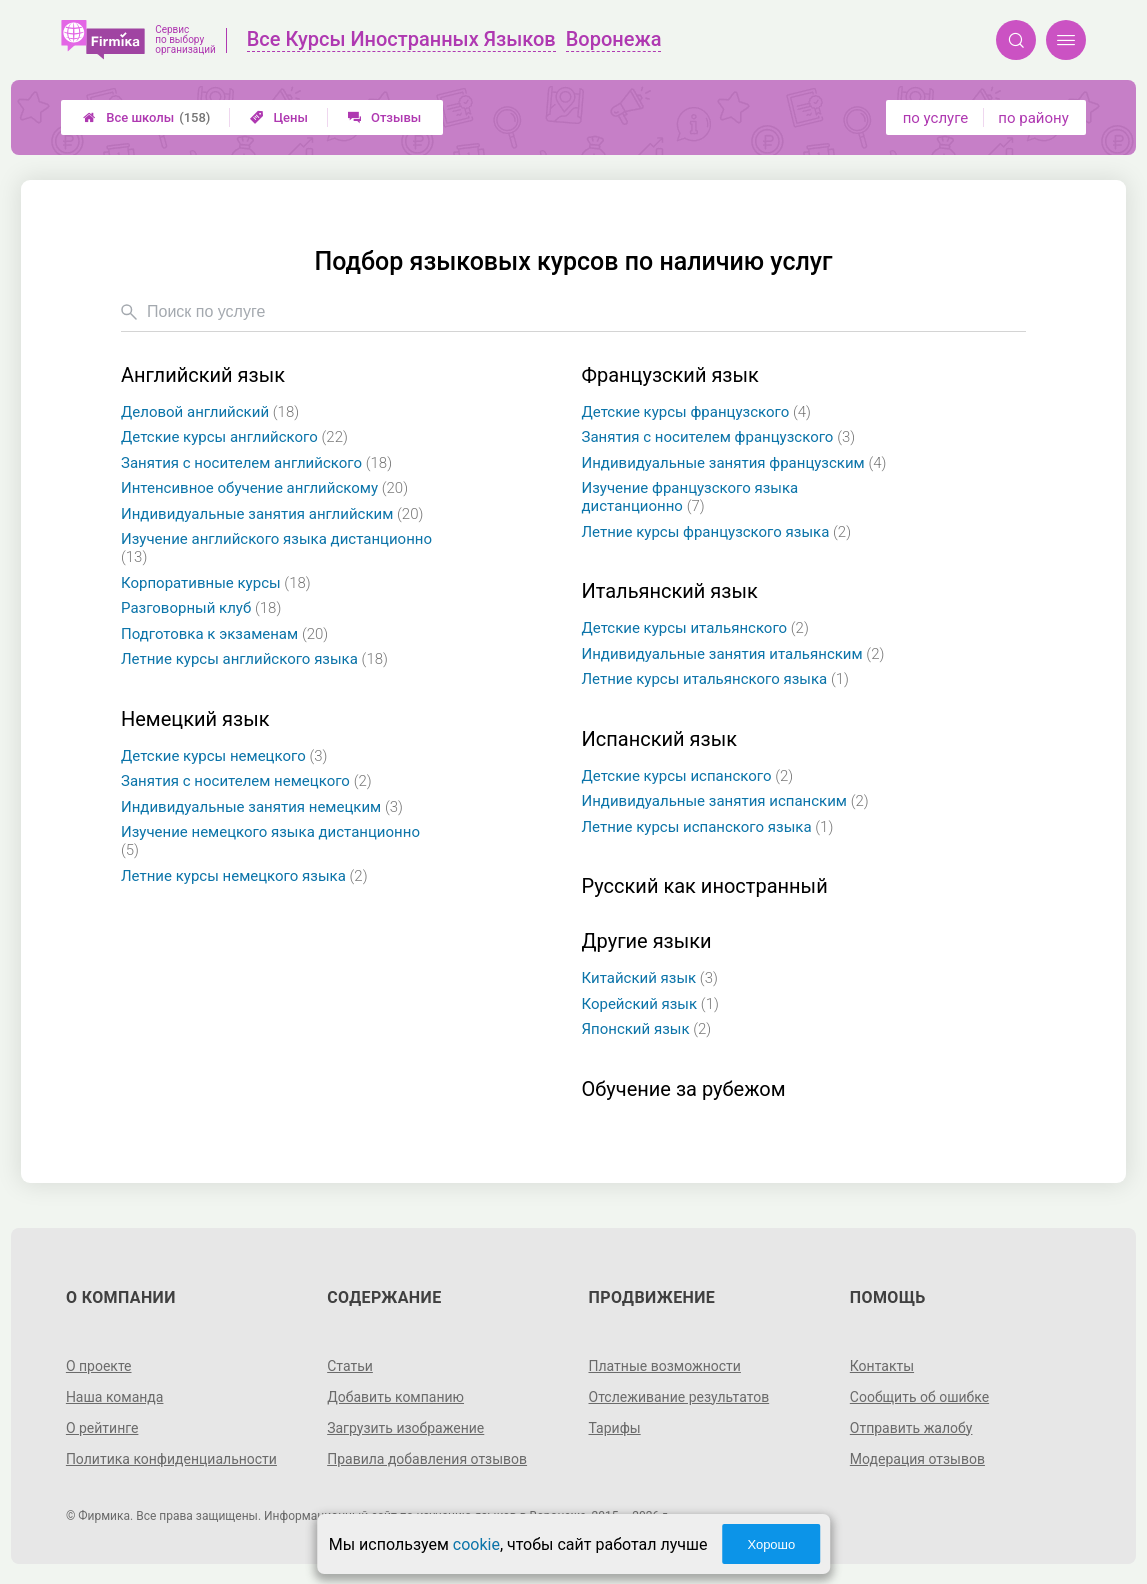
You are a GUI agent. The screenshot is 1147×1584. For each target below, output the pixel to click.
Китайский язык (650, 978)
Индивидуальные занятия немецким (262, 807)
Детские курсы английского (234, 437)
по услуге (936, 118)
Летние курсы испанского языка (708, 827)
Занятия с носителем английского (256, 463)
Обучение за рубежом (684, 1089)
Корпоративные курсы (216, 583)
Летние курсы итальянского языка (715, 679)
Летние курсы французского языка (717, 532)
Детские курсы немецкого (224, 756)
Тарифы (615, 1428)
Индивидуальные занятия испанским (725, 801)
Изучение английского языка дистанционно (276, 548)
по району (1033, 118)
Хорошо (771, 1544)
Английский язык (203, 375)
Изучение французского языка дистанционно (690, 497)
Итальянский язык (670, 591)
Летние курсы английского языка (254, 659)
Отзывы (384, 117)
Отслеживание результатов (679, 1397)
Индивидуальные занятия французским (734, 463)
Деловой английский (210, 412)
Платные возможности (665, 1366)
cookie (476, 1544)
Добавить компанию (395, 1397)
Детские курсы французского (696, 412)
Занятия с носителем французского (719, 437)
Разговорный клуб (201, 608)
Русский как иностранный (705, 886)
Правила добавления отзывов (427, 1459)
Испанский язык (660, 739)
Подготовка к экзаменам (224, 634)
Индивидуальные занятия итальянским (733, 654)
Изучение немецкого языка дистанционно (270, 841)
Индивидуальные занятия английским (272, 514)
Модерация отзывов (917, 1459)
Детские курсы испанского (688, 776)
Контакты (882, 1366)
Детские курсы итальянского (695, 628)
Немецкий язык (195, 719)
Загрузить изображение (405, 1428)
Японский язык (647, 1029)
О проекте (99, 1366)
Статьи (350, 1366)
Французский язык (670, 375)
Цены (279, 117)
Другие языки (647, 941)
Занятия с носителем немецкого (246, 781)
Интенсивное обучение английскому (264, 488)
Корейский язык (650, 1004)
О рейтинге (102, 1428)
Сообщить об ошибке (919, 1397)
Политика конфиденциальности (171, 1459)
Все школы (146, 117)
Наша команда (115, 1397)
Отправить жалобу (911, 1428)
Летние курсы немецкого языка (244, 876)
